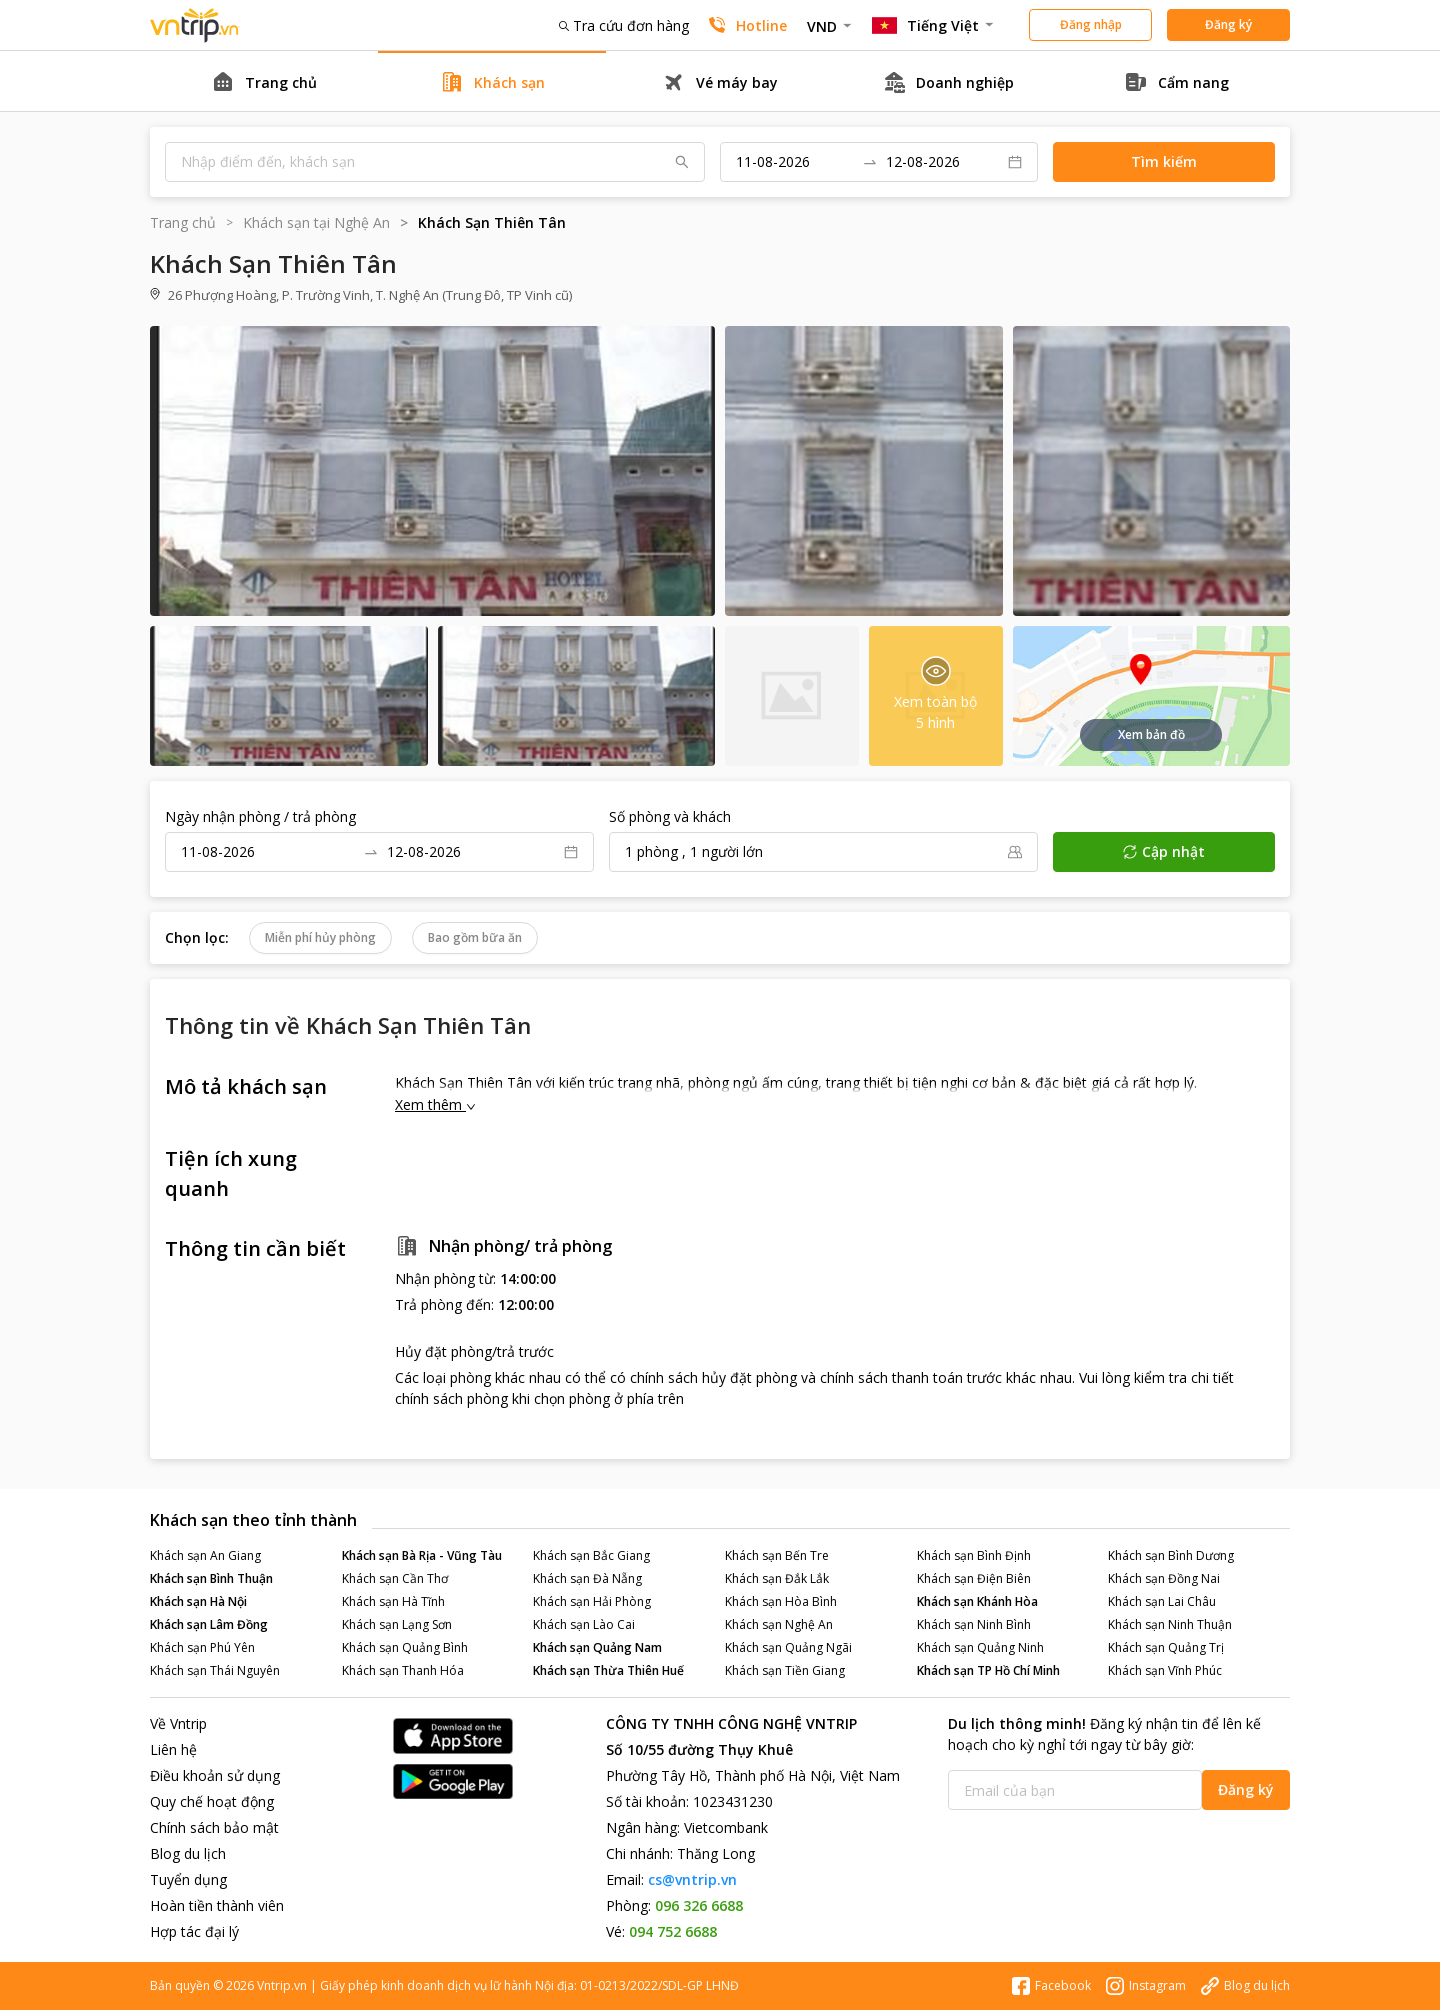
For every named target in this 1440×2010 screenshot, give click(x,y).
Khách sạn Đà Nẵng (587, 1578)
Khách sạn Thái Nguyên (215, 1670)
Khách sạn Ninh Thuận (1170, 1624)
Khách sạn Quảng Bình (405, 1647)
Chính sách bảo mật (214, 1827)
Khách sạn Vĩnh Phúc (1165, 1670)
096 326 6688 (699, 1905)
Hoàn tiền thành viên (217, 1905)
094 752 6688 (673, 1931)
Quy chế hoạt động (212, 1801)
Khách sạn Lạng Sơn (397, 1624)
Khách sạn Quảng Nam (597, 1647)
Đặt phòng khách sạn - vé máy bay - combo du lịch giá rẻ (195, 25)
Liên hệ (173, 1749)
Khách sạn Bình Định (974, 1555)
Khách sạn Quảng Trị (1166, 1647)
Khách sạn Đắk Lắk (777, 1578)
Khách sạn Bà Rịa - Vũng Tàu (422, 1555)
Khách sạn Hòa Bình (781, 1601)
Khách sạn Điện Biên (974, 1578)
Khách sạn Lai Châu (1162, 1601)
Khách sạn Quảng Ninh (980, 1647)
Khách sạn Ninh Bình (974, 1624)
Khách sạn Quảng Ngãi (788, 1647)
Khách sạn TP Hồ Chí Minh (988, 1670)
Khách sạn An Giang (205, 1555)
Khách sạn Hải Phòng (592, 1601)
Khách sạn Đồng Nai (1164, 1578)
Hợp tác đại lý (194, 1931)
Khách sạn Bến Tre (777, 1555)
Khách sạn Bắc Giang (591, 1555)
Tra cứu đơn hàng (624, 25)
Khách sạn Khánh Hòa (977, 1601)
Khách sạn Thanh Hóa (403, 1670)
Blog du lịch (188, 1853)
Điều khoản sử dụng (215, 1775)
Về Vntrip (178, 1723)
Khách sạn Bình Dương (1171, 1555)
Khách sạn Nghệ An (779, 1624)
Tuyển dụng (188, 1879)
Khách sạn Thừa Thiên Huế (608, 1670)
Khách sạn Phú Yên (202, 1647)
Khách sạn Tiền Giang (785, 1670)
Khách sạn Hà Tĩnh (393, 1601)
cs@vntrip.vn (692, 1879)
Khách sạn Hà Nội (198, 1601)
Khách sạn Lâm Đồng (209, 1624)
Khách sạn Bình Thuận (211, 1578)
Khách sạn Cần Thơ (395, 1578)
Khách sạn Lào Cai (584, 1624)
